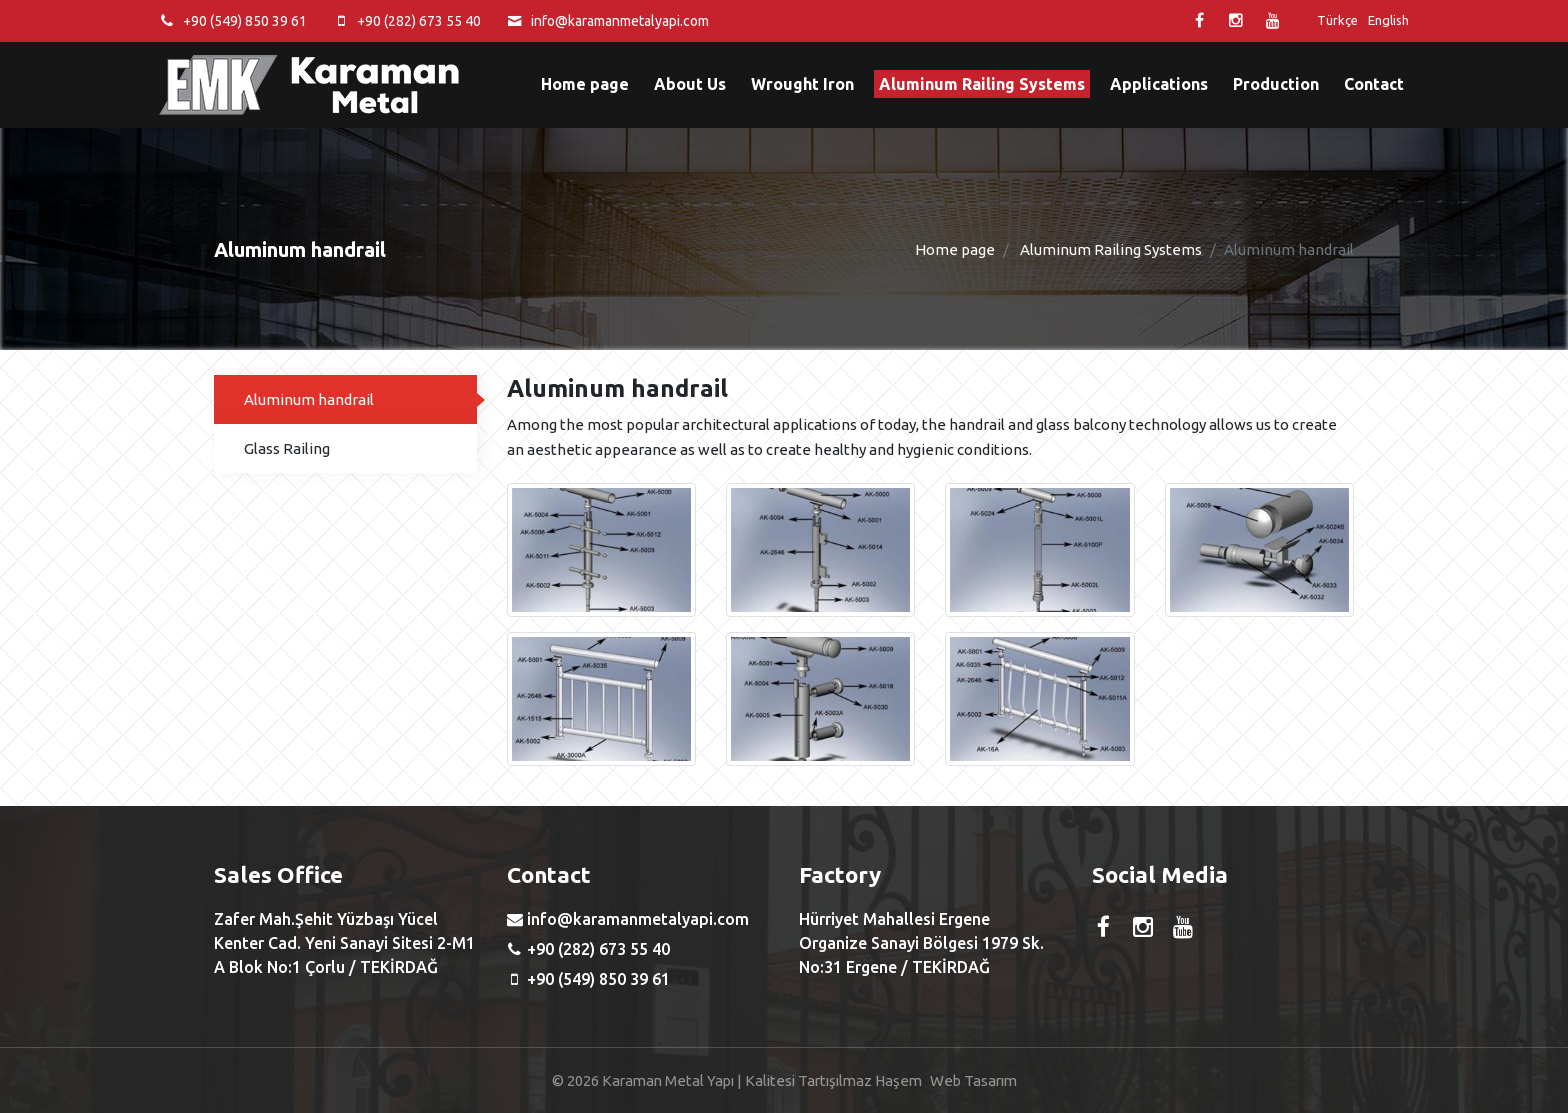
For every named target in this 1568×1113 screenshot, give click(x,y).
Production (1276, 84)
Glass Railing (287, 448)
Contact (1374, 84)
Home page (585, 84)
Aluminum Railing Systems (982, 84)
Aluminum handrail (309, 399)
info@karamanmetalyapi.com (620, 21)
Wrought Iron (802, 84)
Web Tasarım (973, 1080)
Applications (1159, 84)
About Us (690, 84)
